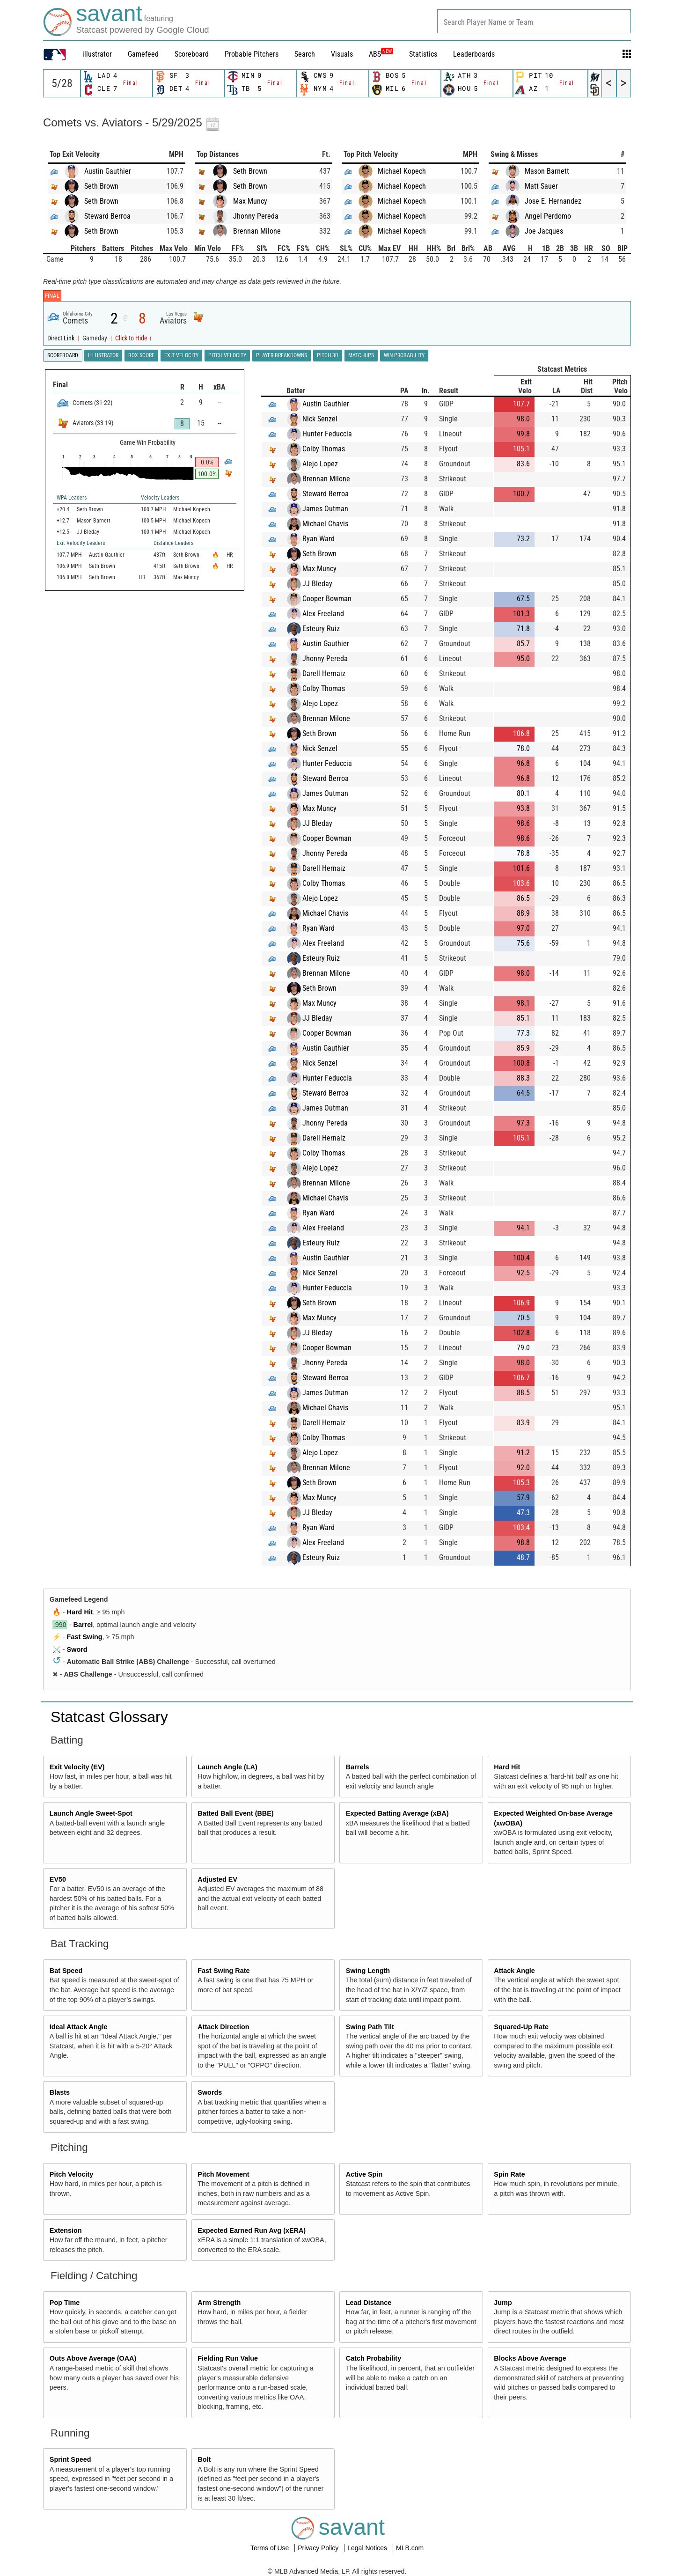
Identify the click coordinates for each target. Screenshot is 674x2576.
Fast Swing (85, 1637)
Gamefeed (143, 54)
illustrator (97, 54)
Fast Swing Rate (223, 1970)
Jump (503, 2302)
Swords (210, 2092)
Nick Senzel (319, 418)
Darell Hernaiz (323, 673)
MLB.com (410, 2548)
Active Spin (364, 2174)
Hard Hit (80, 1612)
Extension (66, 2230)
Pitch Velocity (72, 2174)
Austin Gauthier (107, 171)
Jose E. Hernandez (553, 201)
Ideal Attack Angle (79, 2027)
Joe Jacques (544, 231)
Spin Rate (509, 2174)
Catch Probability (373, 2358)
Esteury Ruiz (321, 628)
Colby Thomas (323, 448)
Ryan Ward (318, 538)
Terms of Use (270, 2548)
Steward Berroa (107, 216)
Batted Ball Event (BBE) (235, 1813)
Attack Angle (514, 1970)
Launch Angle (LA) (227, 1767)
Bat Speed (66, 1970)
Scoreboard (192, 54)
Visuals (342, 54)
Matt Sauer (541, 186)
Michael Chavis (325, 523)
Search (304, 54)
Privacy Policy (319, 2548)
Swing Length (368, 1970)
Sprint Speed (70, 2459)
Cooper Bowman (327, 598)
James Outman (325, 508)
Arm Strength (219, 2302)
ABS (381, 54)
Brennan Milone (257, 231)
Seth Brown (101, 186)
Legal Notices (368, 2548)
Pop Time (65, 2302)
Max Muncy (250, 201)
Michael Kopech (402, 171)
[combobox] (534, 21)
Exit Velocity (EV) (77, 1767)
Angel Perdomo (548, 216)
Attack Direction (223, 2027)
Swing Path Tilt (370, 2027)
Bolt (204, 2459)
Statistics (423, 54)
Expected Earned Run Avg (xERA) (252, 2230)
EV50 (58, 1879)
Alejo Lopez (320, 463)
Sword (77, 1649)
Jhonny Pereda (255, 216)
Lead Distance (369, 2302)
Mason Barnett (547, 171)
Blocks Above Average (530, 2358)
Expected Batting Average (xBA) (397, 1813)
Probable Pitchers (251, 54)
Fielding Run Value (228, 2358)
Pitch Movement (223, 2174)
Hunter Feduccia (327, 433)
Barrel (83, 1624)
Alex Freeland (323, 613)
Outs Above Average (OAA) (93, 2358)
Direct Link (61, 338)
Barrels (357, 1767)
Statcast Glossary (109, 1716)
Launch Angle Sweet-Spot (91, 1813)
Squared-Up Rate (521, 2027)
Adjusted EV (217, 1879)
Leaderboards (474, 54)
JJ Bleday (317, 583)
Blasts (60, 2092)
